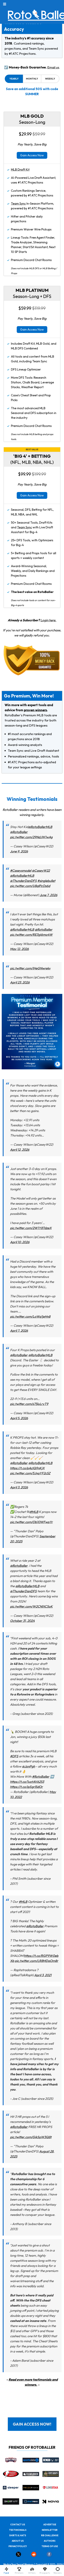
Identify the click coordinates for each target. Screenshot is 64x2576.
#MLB (34, 1512)
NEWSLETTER (50, 2530)
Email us (53, 67)
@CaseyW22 (41, 870)
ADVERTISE (49, 2524)
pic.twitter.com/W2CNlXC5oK (31, 1606)
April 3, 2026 (19, 1487)
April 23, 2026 (20, 982)
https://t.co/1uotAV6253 (27, 1782)
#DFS (14, 1756)
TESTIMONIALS (17, 2530)
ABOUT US (18, 2540)
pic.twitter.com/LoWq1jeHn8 (30, 1316)
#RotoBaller (40, 1776)
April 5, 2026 (19, 1418)
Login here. (48, 620)
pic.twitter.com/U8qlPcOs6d (30, 886)
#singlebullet (46, 881)
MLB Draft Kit (20, 169)
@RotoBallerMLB (40, 827)
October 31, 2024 (22, 1621)
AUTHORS (49, 2540)
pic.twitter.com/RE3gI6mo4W (31, 935)
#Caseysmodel (20, 870)
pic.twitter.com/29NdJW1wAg (31, 837)
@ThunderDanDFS (23, 881)
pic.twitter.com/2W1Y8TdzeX (31, 1228)
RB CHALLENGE (49, 2535)
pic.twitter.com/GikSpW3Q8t (31, 2137)
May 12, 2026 (19, 949)
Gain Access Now (32, 155)
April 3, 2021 (43, 1975)
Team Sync (18, 203)
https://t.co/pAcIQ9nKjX (27, 1468)
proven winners (35, 710)
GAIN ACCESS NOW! (32, 2424)
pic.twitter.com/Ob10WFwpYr (31, 1522)
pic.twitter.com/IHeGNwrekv (30, 968)
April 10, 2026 (20, 1242)
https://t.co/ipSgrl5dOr (26, 1787)
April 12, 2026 (19, 1150)
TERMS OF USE (49, 2546)
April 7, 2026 (19, 1331)
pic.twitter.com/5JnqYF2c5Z (30, 1473)
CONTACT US (17, 2524)
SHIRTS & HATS (17, 2535)
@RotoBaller (19, 832)
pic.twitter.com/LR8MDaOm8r (36, 1961)
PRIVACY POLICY (18, 2546)
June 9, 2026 (19, 851)
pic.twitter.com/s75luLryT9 (29, 1404)
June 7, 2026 (48, 895)
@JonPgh (28, 1766)
